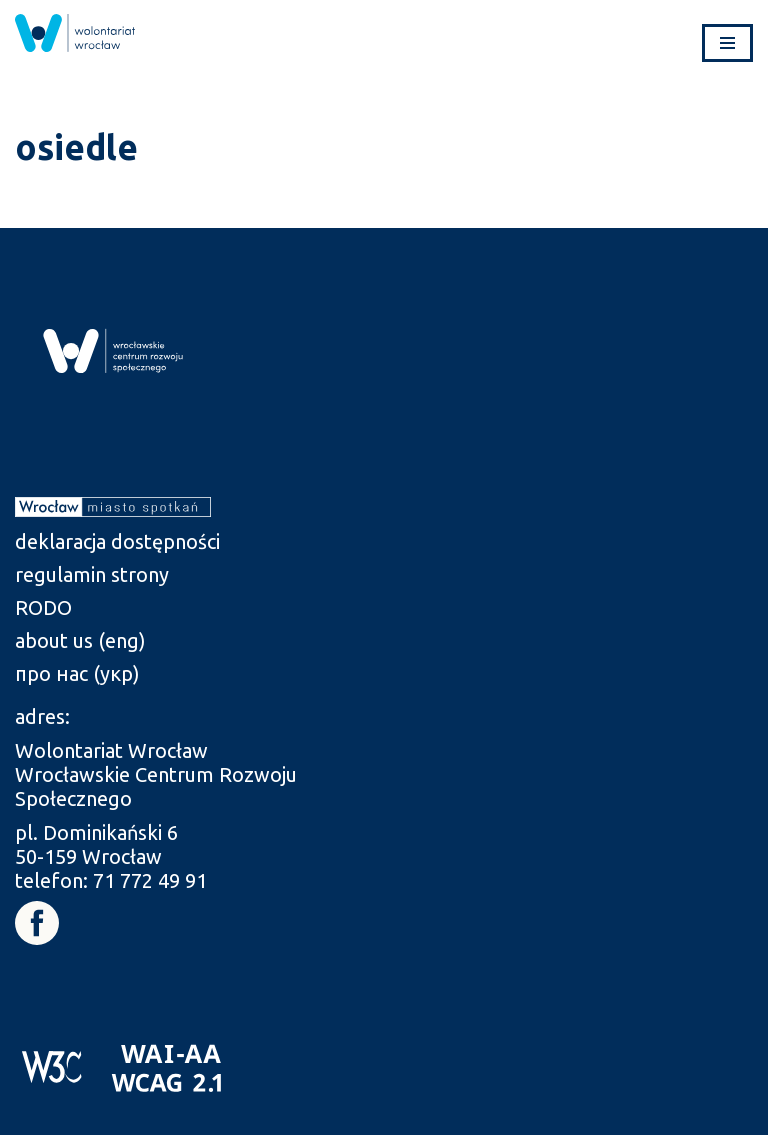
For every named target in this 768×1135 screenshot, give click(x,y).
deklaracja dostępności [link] (117, 541)
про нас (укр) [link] (77, 673)
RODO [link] (43, 607)
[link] (75, 33)
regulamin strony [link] (92, 574)
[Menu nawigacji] (727, 43)
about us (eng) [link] (80, 640)
